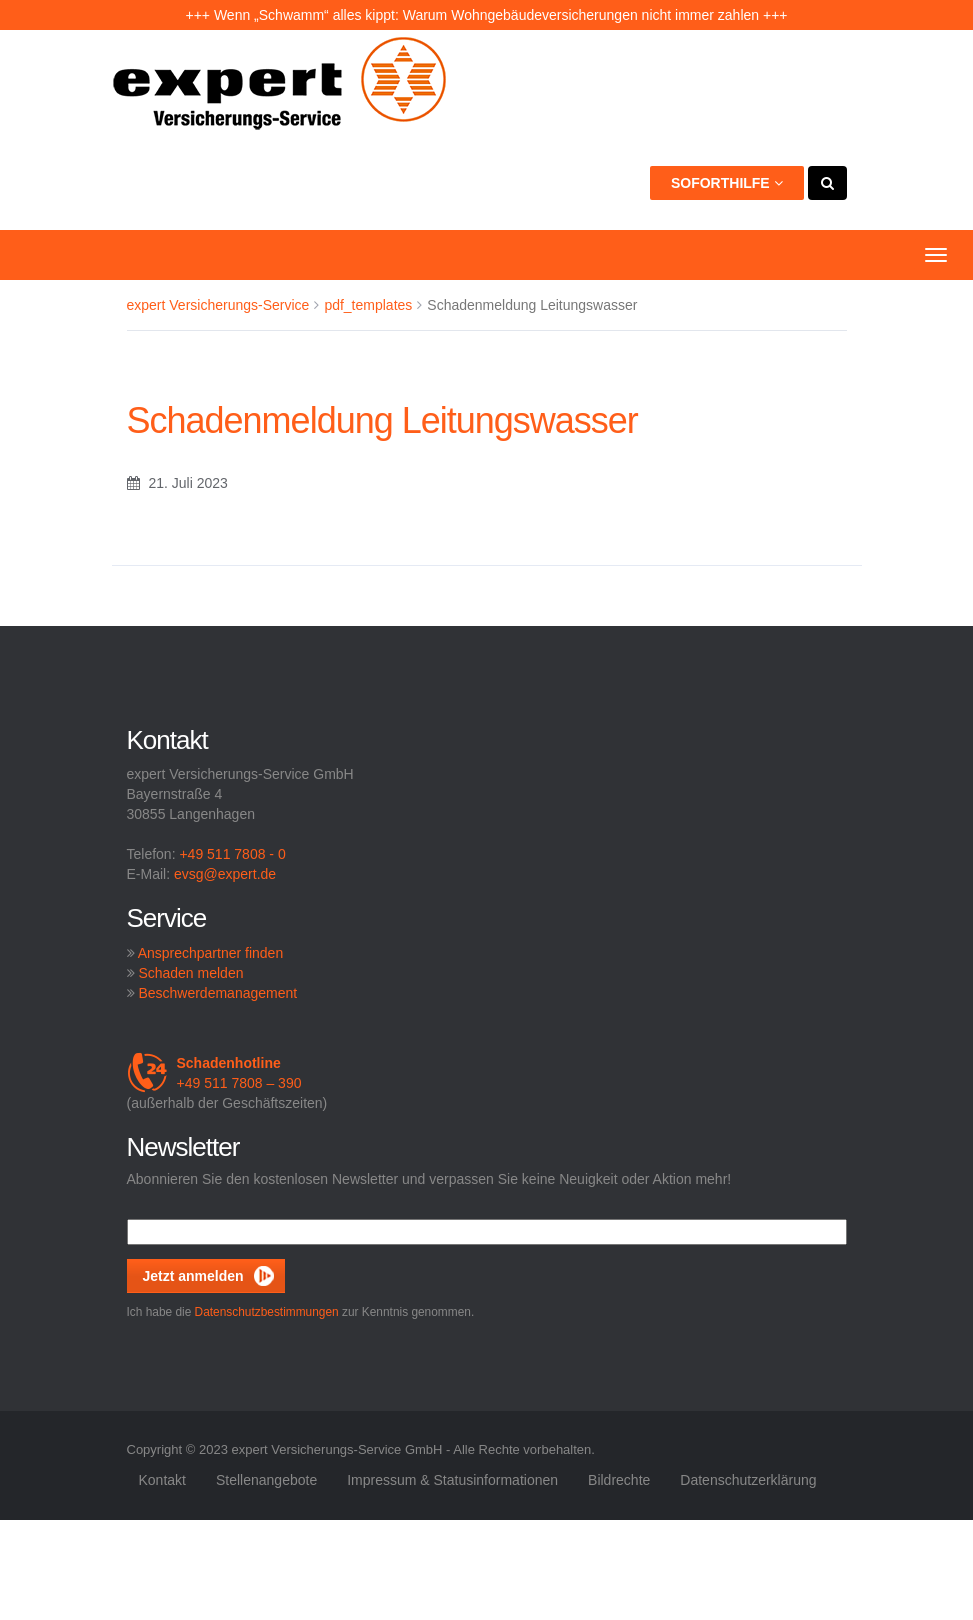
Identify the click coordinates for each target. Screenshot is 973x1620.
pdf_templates (368, 305)
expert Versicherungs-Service (218, 305)
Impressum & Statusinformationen (452, 1480)
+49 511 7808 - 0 (232, 854)
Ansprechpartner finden (211, 953)
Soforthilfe (727, 183)
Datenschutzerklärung (748, 1480)
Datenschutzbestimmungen (267, 1312)
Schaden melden (190, 973)
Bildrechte (619, 1480)
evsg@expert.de (225, 874)
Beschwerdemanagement (217, 993)
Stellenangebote (266, 1480)
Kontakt (161, 1480)
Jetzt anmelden (193, 1276)
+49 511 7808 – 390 (214, 1073)
